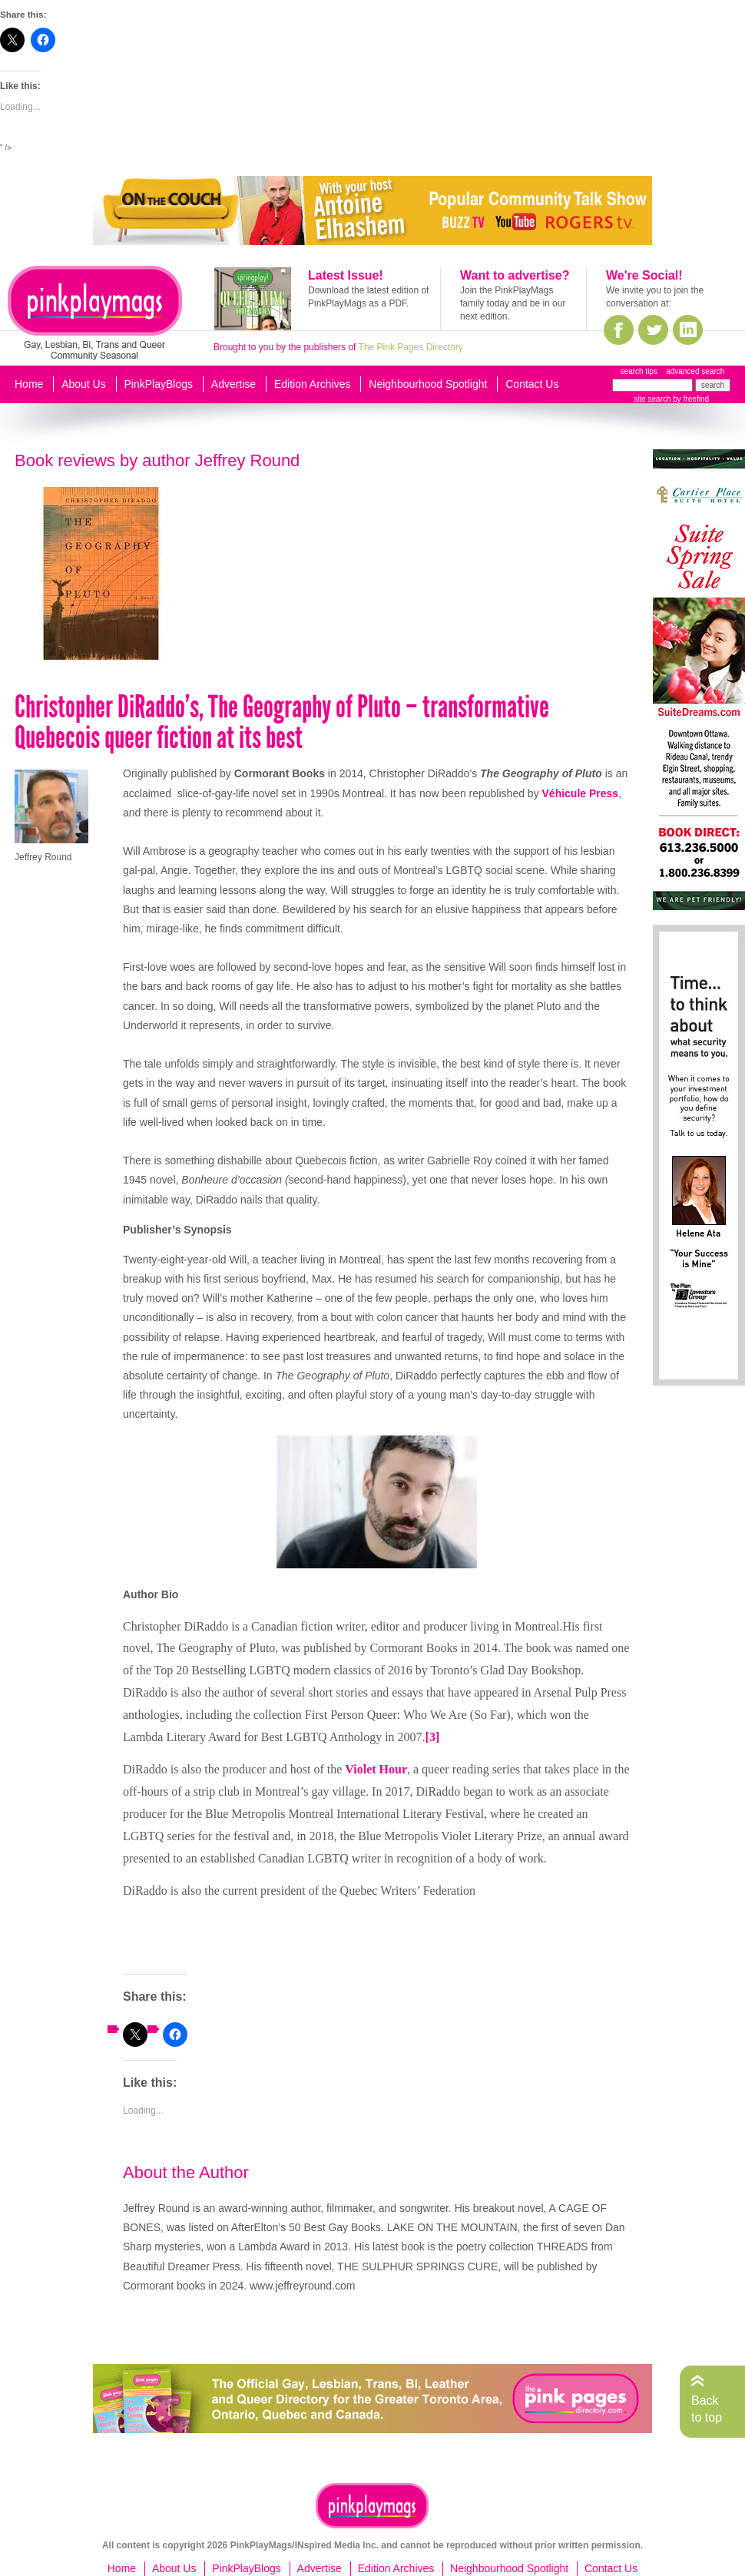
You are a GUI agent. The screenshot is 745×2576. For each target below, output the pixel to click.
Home (29, 384)
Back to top (706, 2409)
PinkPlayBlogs (159, 384)
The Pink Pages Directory (411, 347)
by (690, 399)
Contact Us (531, 384)
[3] (432, 1736)
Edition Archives (312, 384)
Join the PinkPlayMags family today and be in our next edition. (512, 303)
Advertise (233, 384)
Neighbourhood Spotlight (428, 384)
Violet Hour (376, 1769)
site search (652, 399)
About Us (83, 384)
